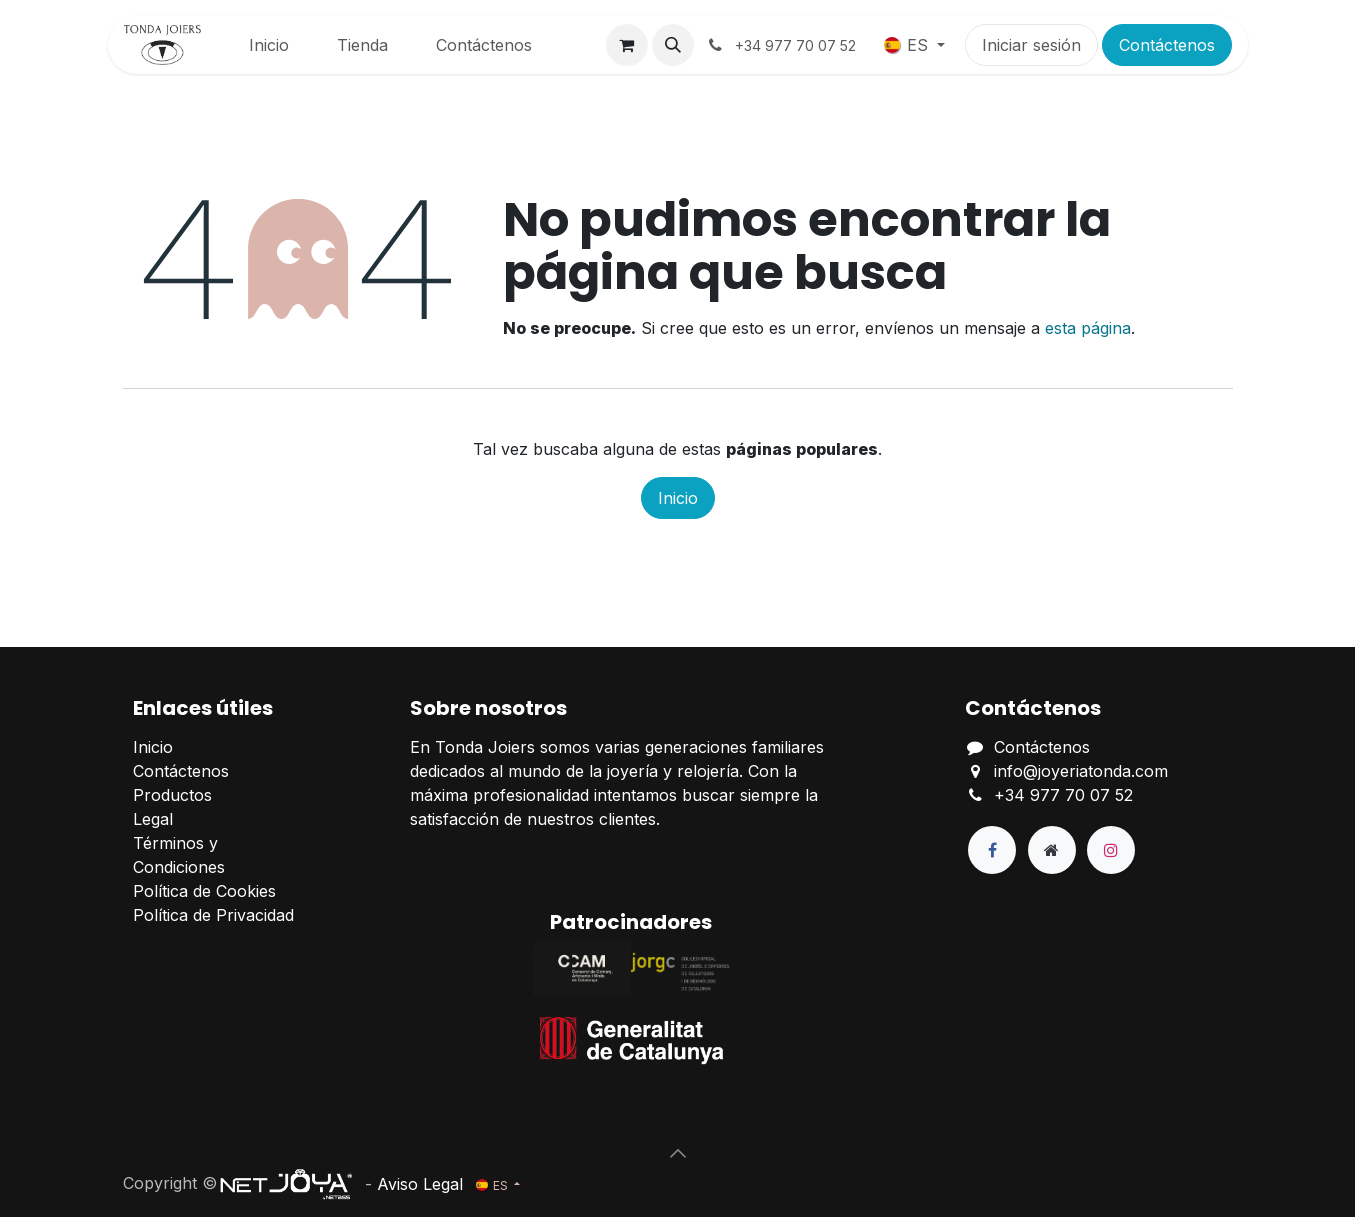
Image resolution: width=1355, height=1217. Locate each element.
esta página (1088, 328)
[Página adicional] (1052, 850)
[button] (673, 45)
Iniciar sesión (1031, 45)
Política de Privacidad (213, 915)
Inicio (678, 498)
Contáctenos (1167, 45)
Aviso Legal (420, 1183)
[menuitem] (269, 45)
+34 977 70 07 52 (1063, 795)
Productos (172, 795)
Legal (153, 819)
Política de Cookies (204, 891)
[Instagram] (1111, 850)
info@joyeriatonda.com (1081, 771)
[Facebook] (992, 850)
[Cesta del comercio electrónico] (627, 45)
